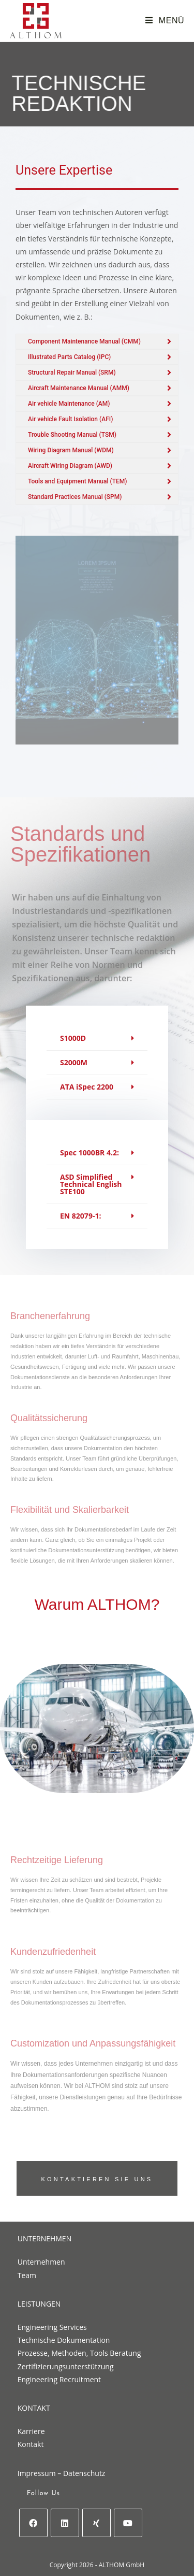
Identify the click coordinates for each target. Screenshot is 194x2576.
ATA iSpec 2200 (86, 1087)
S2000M (73, 1062)
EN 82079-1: (80, 1216)
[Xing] (96, 2523)
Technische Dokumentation (64, 2340)
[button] (97, 1038)
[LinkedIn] (65, 2523)
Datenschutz (84, 2473)
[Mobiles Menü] (164, 20)
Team (27, 2275)
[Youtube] (128, 2523)
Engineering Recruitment (59, 2379)
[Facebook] (33, 2523)
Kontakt (31, 2444)
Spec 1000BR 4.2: (89, 1152)
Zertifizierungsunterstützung (66, 2366)
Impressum (37, 2473)
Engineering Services (52, 2327)
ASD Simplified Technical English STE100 (91, 1184)
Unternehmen (41, 2262)
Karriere (31, 2431)
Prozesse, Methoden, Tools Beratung (79, 2353)
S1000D (73, 1038)
